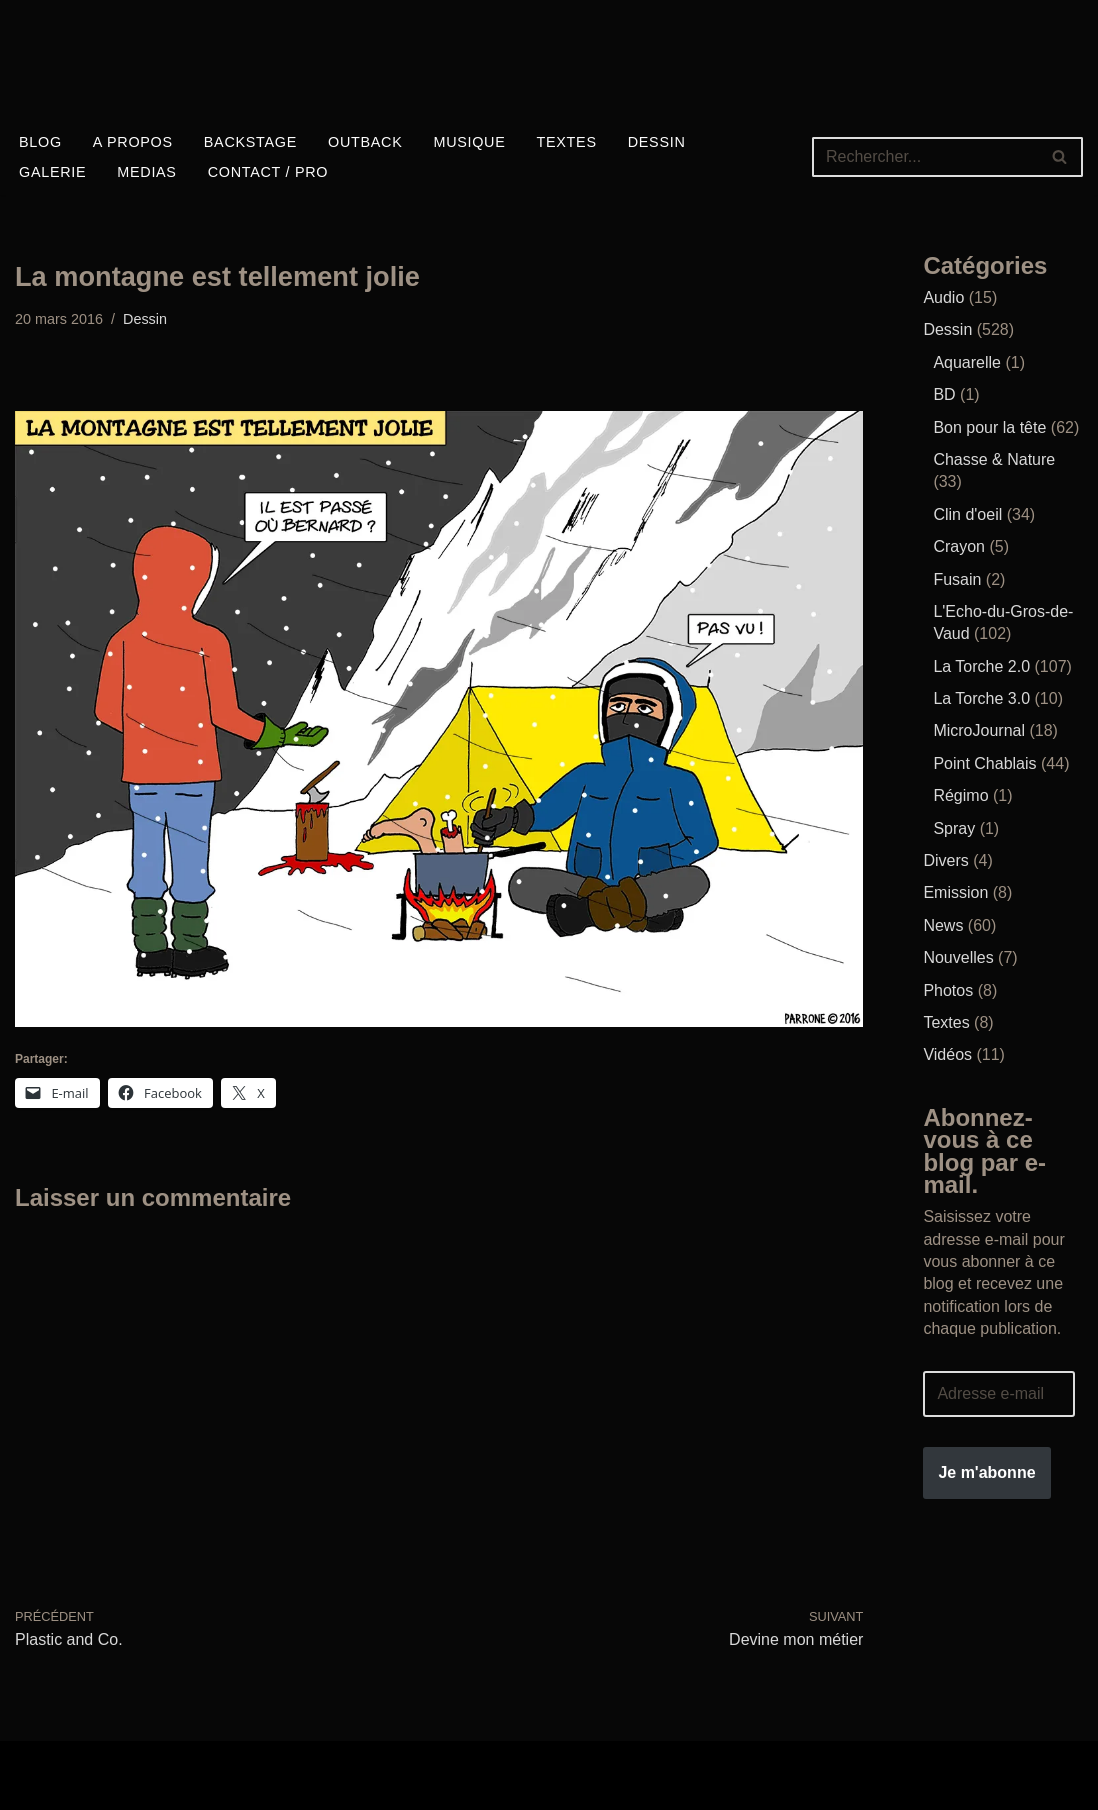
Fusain (957, 579)
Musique (469, 142)
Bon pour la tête (989, 427)
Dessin (657, 142)
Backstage (250, 142)
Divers (945, 860)
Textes (567, 142)
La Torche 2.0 (981, 666)
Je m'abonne (986, 1472)
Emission (955, 892)
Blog (40, 142)
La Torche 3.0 (981, 698)
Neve (33, 1763)
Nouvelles (958, 957)
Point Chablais (984, 763)
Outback (365, 142)
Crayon (959, 546)
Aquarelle (967, 362)
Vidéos (947, 1054)
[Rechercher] (925, 157)
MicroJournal (979, 730)
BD (944, 394)
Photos (948, 990)
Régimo (960, 795)
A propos (133, 142)
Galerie (52, 172)
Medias (146, 172)
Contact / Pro (268, 172)
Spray (954, 828)
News (943, 925)
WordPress (54, 1786)
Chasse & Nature (994, 459)
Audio (943, 297)
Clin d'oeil (967, 514)
